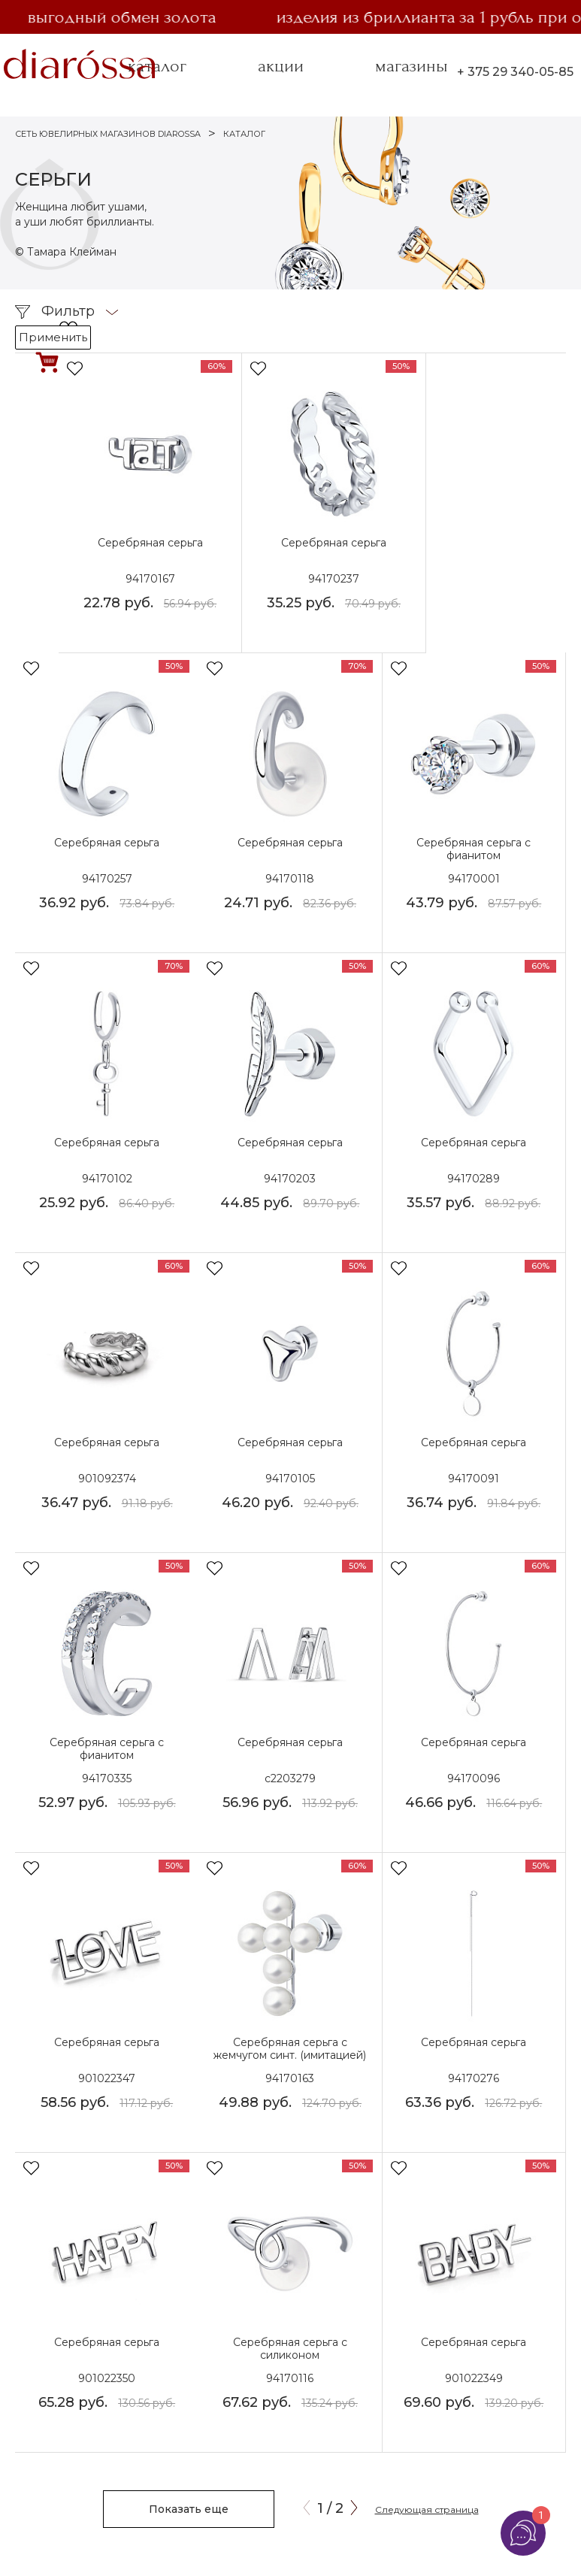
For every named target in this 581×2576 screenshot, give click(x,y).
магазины (411, 66)
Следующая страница (427, 2509)
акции (281, 66)
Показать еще (188, 2509)
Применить (53, 337)
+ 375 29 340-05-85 (515, 72)
